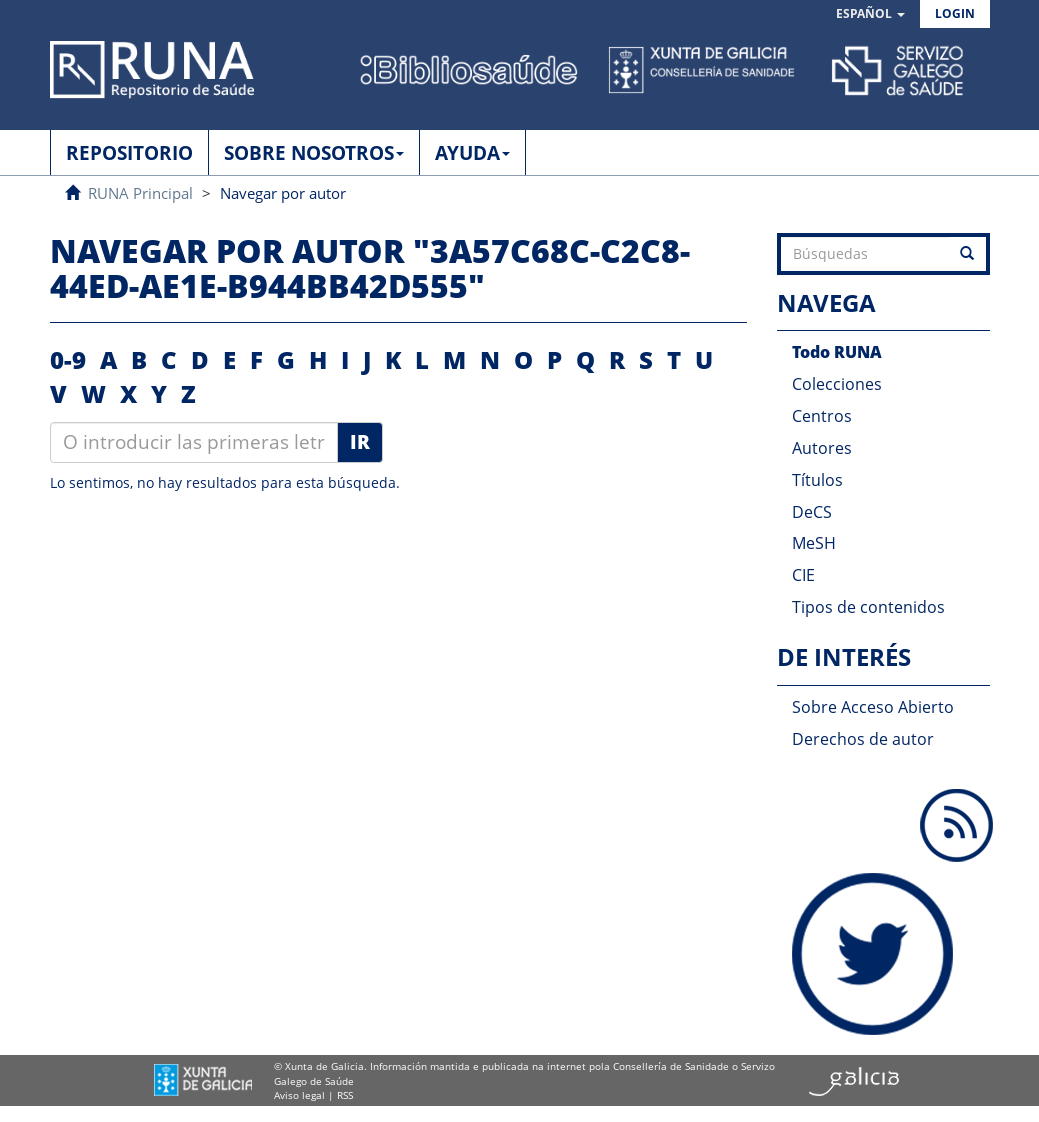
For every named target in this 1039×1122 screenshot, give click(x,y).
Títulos (817, 480)
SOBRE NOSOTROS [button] (314, 153)
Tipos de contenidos (868, 607)
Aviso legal (299, 1095)
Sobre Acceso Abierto (873, 707)
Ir (360, 442)
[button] (870, 14)
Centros (822, 416)
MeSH (814, 543)
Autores (822, 448)
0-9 (68, 359)
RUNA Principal (140, 193)
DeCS (812, 512)
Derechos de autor (863, 739)
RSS (345, 1095)
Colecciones (837, 384)
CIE (803, 575)
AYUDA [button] (472, 153)
